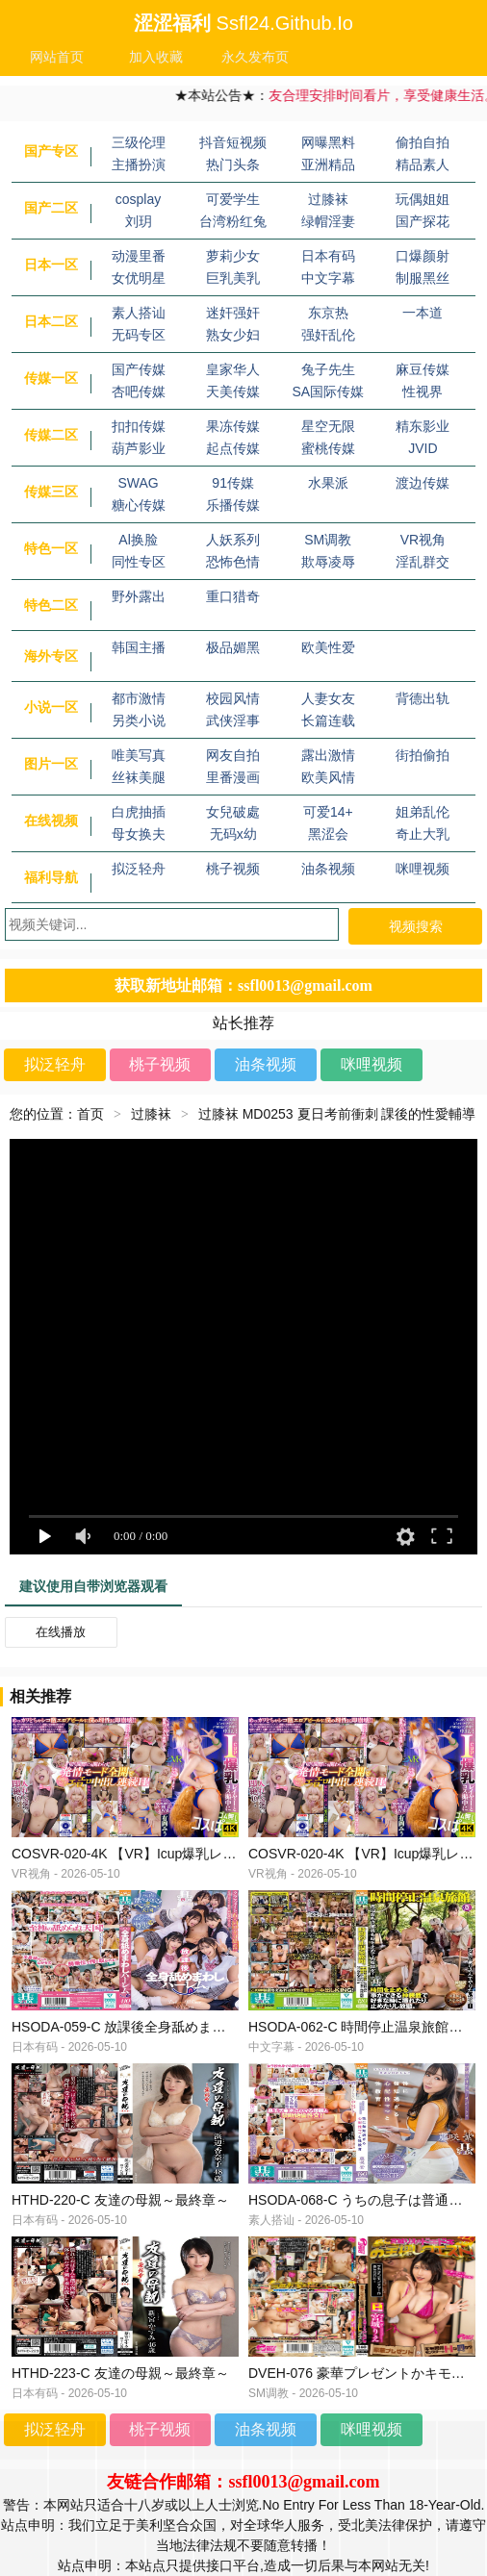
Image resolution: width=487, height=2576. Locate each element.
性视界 (422, 391)
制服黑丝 (422, 278)
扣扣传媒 (139, 426)
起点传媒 (233, 448)
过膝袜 (328, 199)
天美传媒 (233, 391)
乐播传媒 (233, 505)
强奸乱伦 (328, 334)
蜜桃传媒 (328, 448)
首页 (90, 1114)
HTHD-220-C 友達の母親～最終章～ (120, 2200)
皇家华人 (233, 369)
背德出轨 (422, 698)
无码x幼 (233, 834)
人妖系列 (233, 539)
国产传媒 (139, 369)
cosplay (138, 199)
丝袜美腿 (139, 777)
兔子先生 (328, 369)
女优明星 (139, 278)
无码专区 (139, 334)
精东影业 (422, 426)
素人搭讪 (139, 312)
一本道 (422, 312)
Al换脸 (137, 539)
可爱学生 (233, 199)
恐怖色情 (233, 561)
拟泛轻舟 (139, 868)
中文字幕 (328, 278)
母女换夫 (139, 834)
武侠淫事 (233, 720)
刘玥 (138, 221)
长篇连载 (328, 720)
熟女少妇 (233, 334)
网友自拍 (233, 755)
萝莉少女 (233, 256)
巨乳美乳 (233, 278)
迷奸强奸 (233, 312)
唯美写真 (139, 755)
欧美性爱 (328, 647)
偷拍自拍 (422, 142)
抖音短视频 (233, 142)
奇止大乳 (422, 834)
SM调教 (327, 539)
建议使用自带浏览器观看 (93, 1586)
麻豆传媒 (422, 369)
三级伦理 (139, 142)
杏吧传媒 (139, 391)
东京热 (328, 312)
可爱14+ (328, 812)
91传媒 (233, 483)
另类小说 (139, 720)
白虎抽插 (139, 812)
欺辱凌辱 (328, 561)
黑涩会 (328, 834)
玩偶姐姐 (422, 199)
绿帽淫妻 (328, 221)
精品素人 (422, 164)
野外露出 (139, 596)
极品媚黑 (233, 647)
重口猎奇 (233, 596)
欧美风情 (328, 777)
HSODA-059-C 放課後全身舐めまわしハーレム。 (159, 2026)
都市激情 (139, 698)
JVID (422, 448)
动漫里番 (139, 256)
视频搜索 (416, 926)
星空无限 (328, 426)
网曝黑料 (328, 142)
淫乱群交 (422, 561)
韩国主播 (139, 647)
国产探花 (422, 221)
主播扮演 (139, 164)
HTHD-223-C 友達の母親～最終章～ (120, 2373)
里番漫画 (233, 777)
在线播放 (61, 1632)
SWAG (137, 483)
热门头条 (233, 164)
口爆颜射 (422, 256)
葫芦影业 (139, 448)
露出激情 (328, 755)
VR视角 (423, 539)
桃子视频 (233, 868)
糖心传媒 (139, 505)
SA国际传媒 (328, 391)
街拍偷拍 (422, 755)
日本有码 (328, 256)
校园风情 (233, 698)
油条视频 (328, 868)
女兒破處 (233, 812)
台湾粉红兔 (233, 221)
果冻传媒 (233, 426)
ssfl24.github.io (285, 23)
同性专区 (139, 561)
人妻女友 (328, 698)
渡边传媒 (422, 483)
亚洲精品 (328, 164)
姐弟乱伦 (422, 812)
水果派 (328, 483)
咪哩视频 (422, 868)
